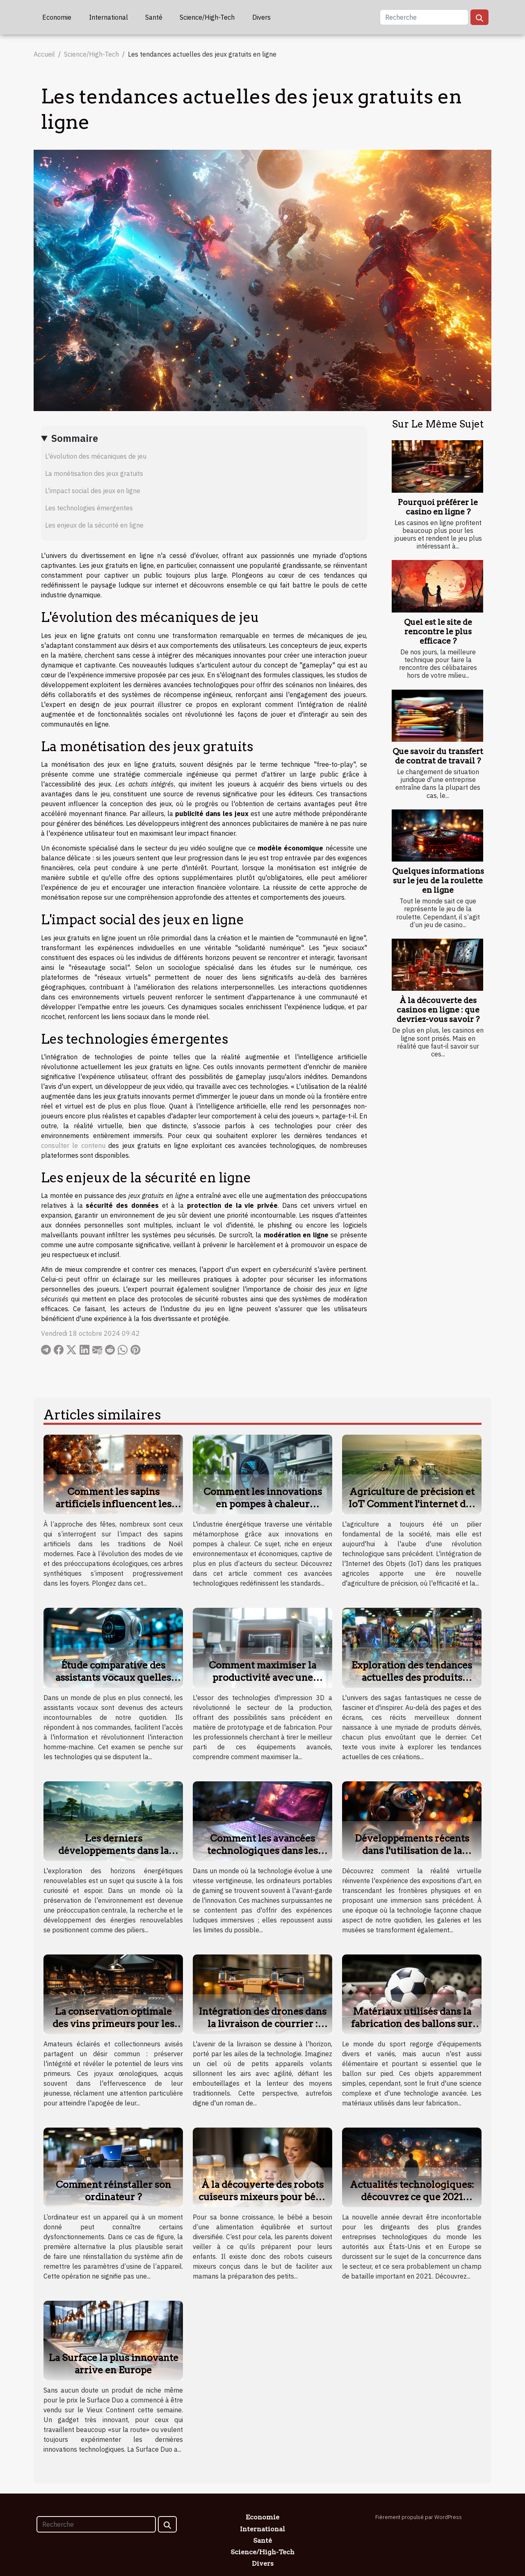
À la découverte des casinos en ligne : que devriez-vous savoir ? (438, 1010)
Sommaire (74, 438)
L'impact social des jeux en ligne (92, 491)
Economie (56, 17)
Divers (261, 17)
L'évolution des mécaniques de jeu (95, 456)
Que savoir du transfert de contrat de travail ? (438, 756)
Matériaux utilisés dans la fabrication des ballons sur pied (411, 2024)
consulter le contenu (73, 1145)
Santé (153, 17)
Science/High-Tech (207, 17)
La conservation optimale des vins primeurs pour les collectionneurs (113, 2024)
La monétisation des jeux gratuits (94, 473)
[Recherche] (424, 17)
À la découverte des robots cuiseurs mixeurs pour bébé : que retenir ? (262, 2197)
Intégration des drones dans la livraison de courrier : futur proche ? (262, 2024)
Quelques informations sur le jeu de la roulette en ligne (438, 880)
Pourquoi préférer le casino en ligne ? (438, 507)
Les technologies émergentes (89, 508)
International (108, 17)
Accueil (44, 54)
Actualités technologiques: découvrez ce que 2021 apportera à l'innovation (412, 2197)
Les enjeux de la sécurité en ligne (94, 525)
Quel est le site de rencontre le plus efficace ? (438, 631)
